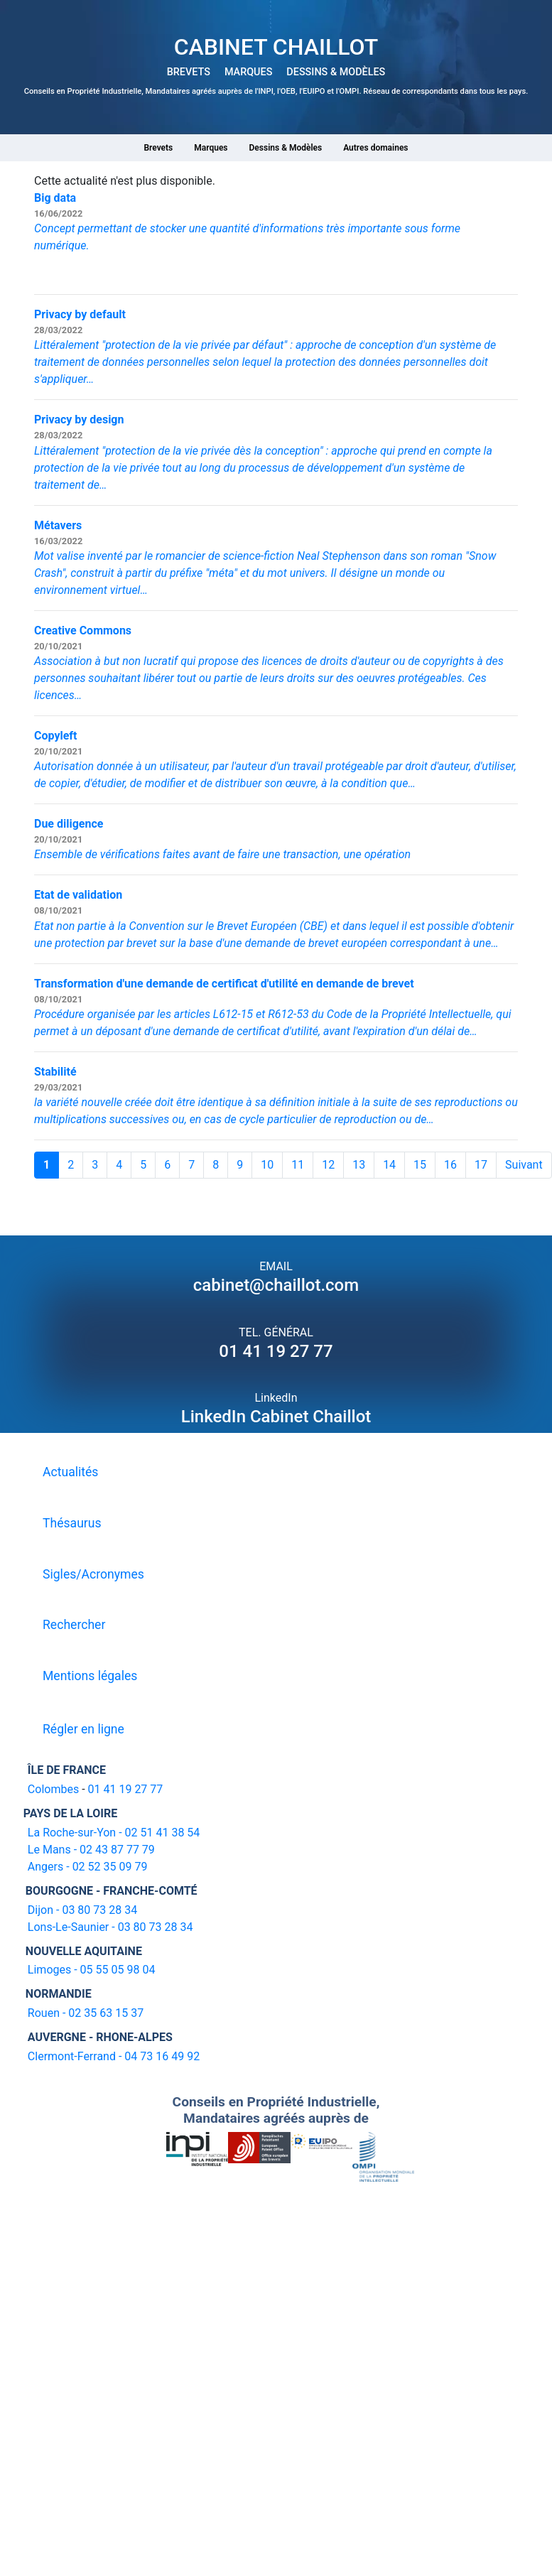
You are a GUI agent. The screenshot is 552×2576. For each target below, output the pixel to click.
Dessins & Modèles (286, 148)
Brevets (158, 148)
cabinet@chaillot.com (276, 1285)
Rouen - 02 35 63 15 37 (86, 2013)
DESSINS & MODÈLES (335, 72)
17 (481, 1164)
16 (450, 1164)
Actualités (70, 1472)
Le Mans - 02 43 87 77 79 (91, 1849)
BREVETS (188, 72)
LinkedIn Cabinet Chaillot (276, 1417)
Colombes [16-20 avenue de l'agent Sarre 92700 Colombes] (53, 1789)
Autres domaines (375, 148)
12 (328, 1164)
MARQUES (248, 72)
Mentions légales (90, 1676)
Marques (210, 148)
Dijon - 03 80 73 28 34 (82, 1910)
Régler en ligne (83, 1729)
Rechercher (74, 1625)
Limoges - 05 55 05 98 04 (92, 1969)
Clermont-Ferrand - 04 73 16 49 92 (114, 2056)
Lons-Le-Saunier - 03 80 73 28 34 (110, 1927)
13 (358, 1164)
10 (267, 1164)
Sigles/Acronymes (93, 1574)
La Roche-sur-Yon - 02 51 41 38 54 (114, 1832)
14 (389, 1164)
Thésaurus (72, 1523)
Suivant (524, 1164)
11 (297, 1164)
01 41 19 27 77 (275, 1351)
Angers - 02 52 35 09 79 (88, 1866)
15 (419, 1164)
